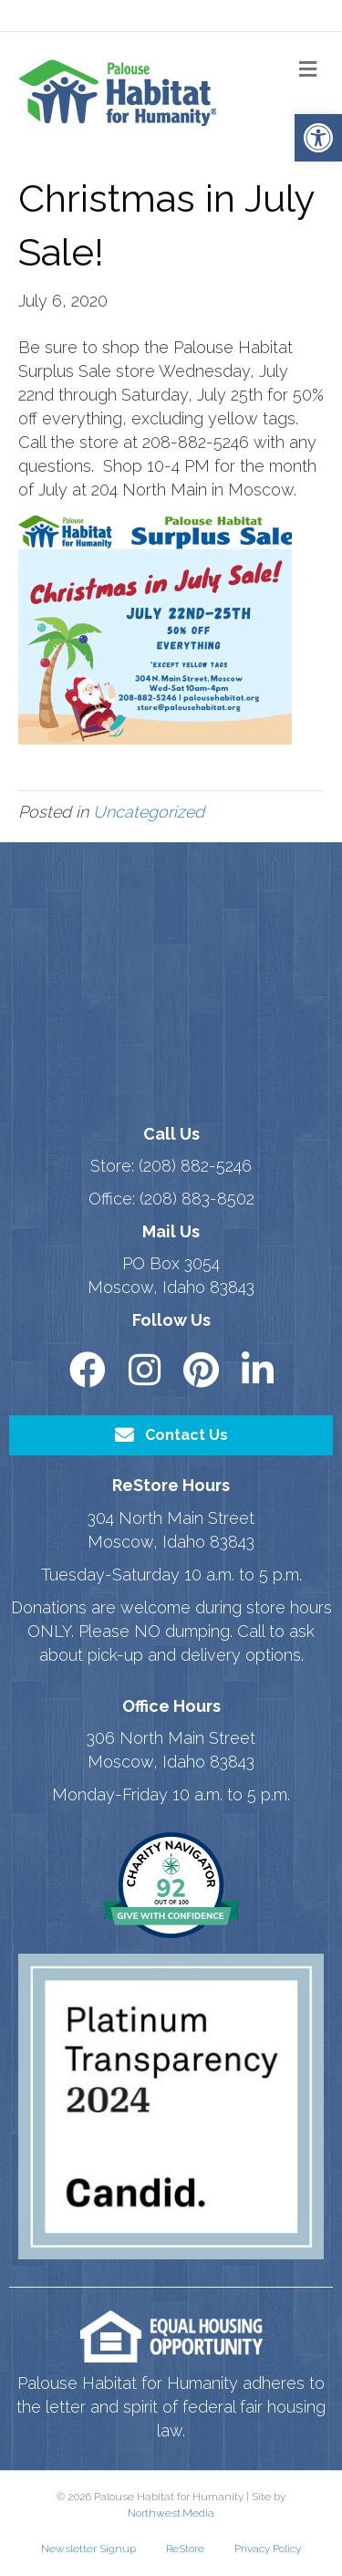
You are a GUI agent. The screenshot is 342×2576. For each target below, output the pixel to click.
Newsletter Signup (88, 2548)
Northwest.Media (171, 2513)
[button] (318, 138)
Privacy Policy (267, 2548)
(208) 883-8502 (197, 1198)
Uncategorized (148, 811)
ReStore (185, 2548)
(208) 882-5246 (195, 1165)
